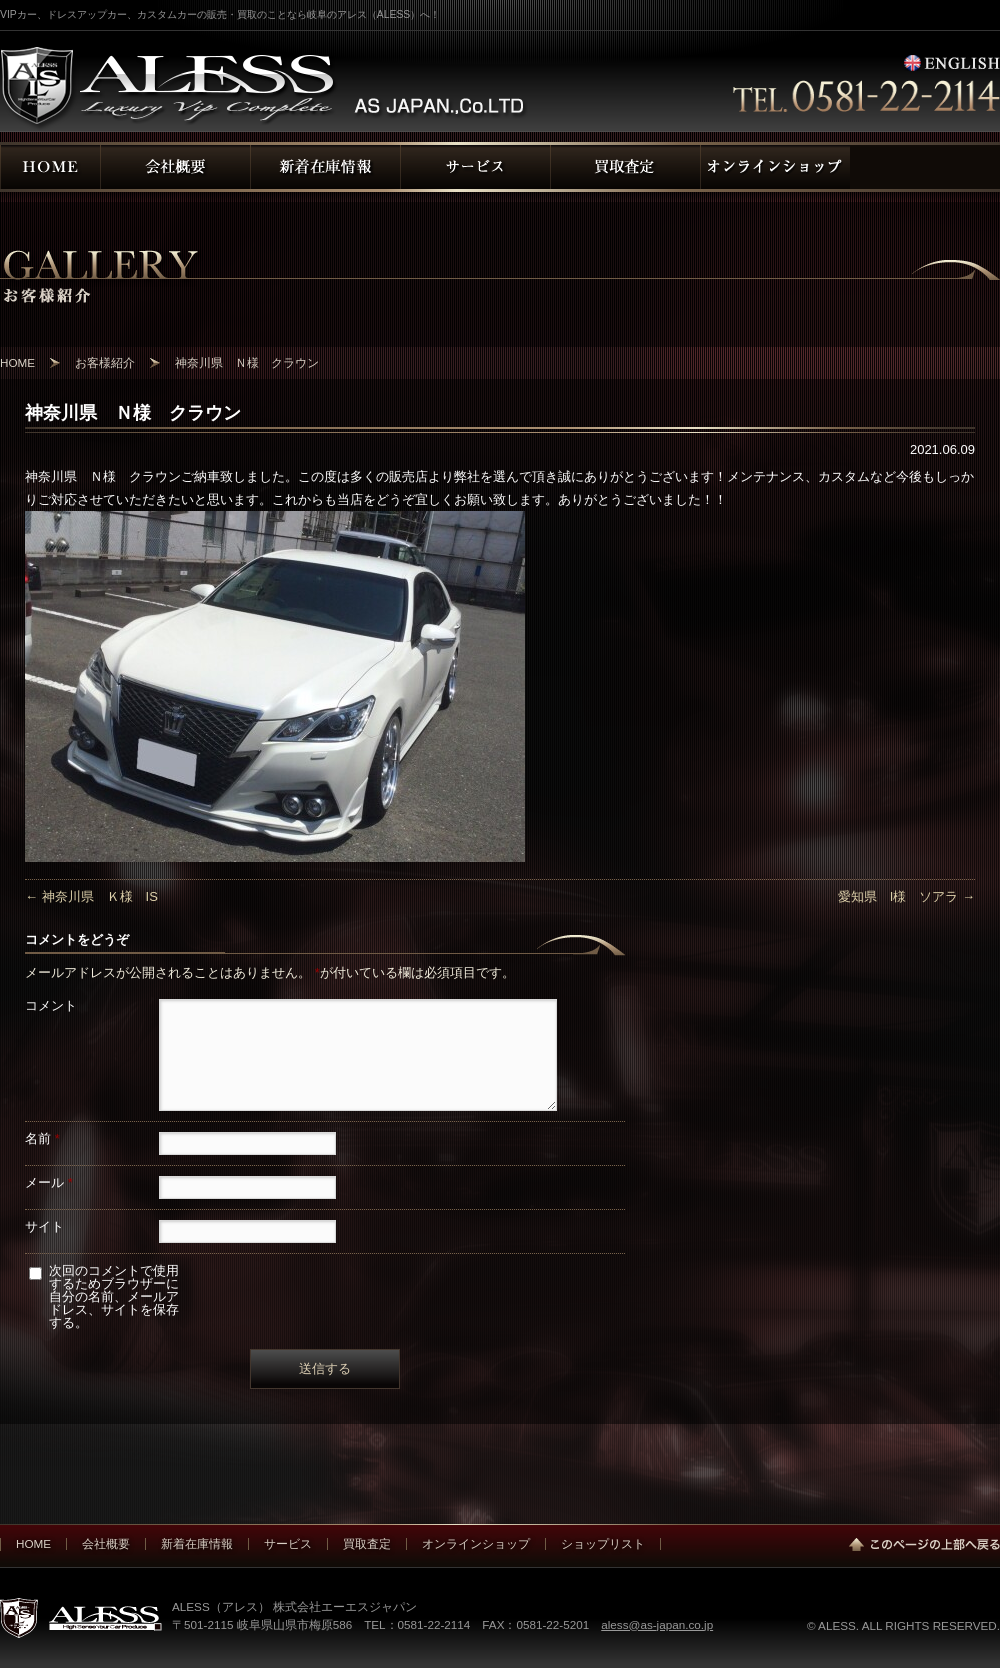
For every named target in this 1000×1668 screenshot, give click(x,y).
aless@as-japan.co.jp (657, 1624)
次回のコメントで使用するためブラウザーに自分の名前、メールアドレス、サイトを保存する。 (114, 1296)
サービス (288, 1543)
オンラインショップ (476, 1543)
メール (49, 1182)
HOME (33, 1543)
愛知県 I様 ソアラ (906, 896)
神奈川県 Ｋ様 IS (91, 896)
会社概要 (106, 1543)
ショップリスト (603, 1543)
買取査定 (367, 1543)
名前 (42, 1138)
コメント (51, 1005)
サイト (44, 1226)
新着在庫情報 (197, 1543)
